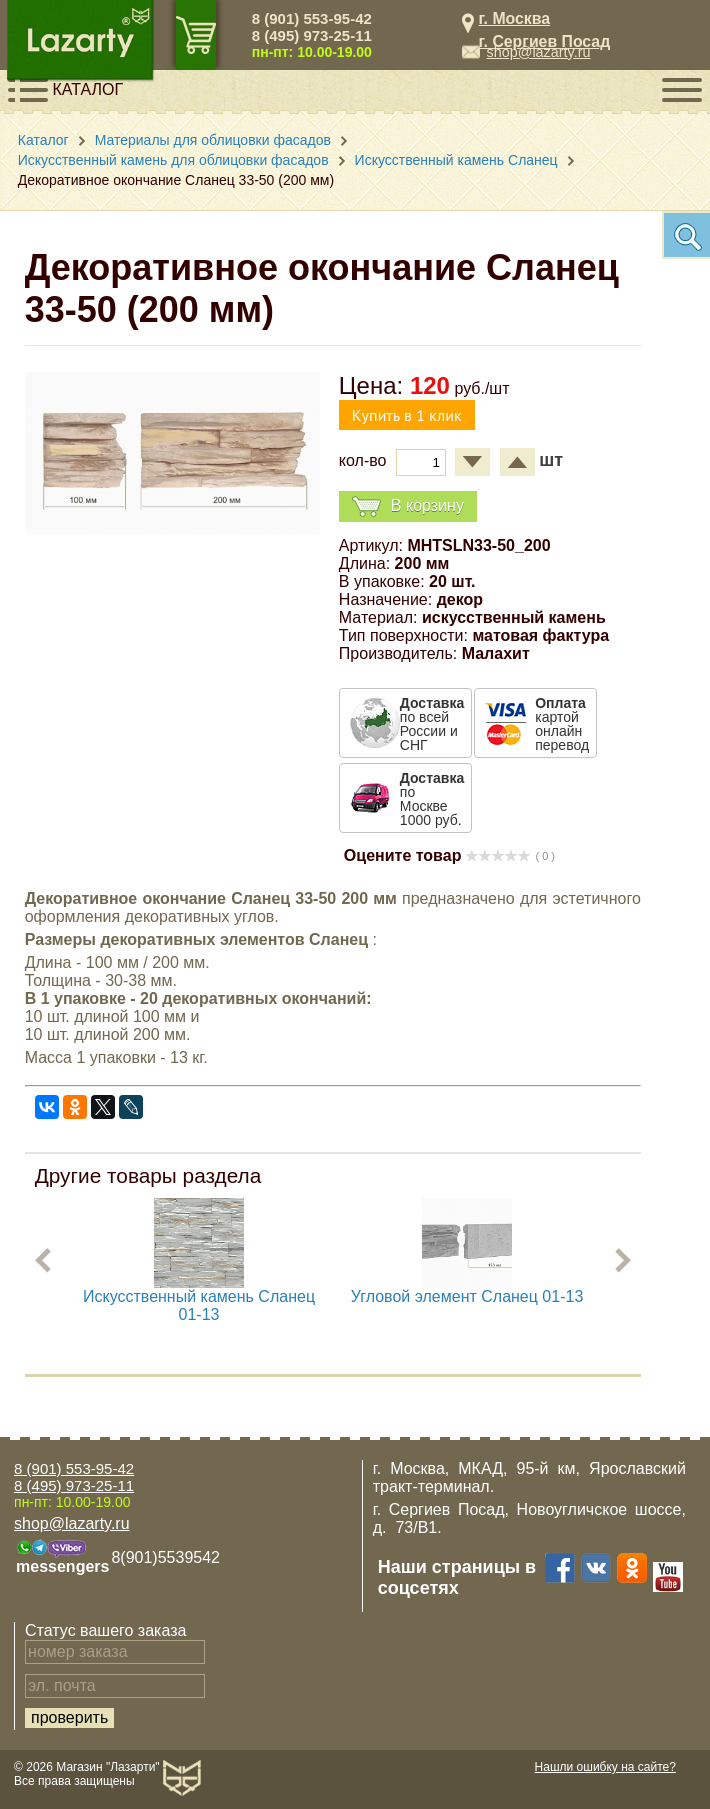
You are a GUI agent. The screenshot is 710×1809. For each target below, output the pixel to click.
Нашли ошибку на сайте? (605, 1767)
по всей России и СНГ (432, 724)
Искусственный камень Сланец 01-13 (199, 1305)
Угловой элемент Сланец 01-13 (466, 1296)
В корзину (408, 506)
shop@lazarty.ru (539, 52)
